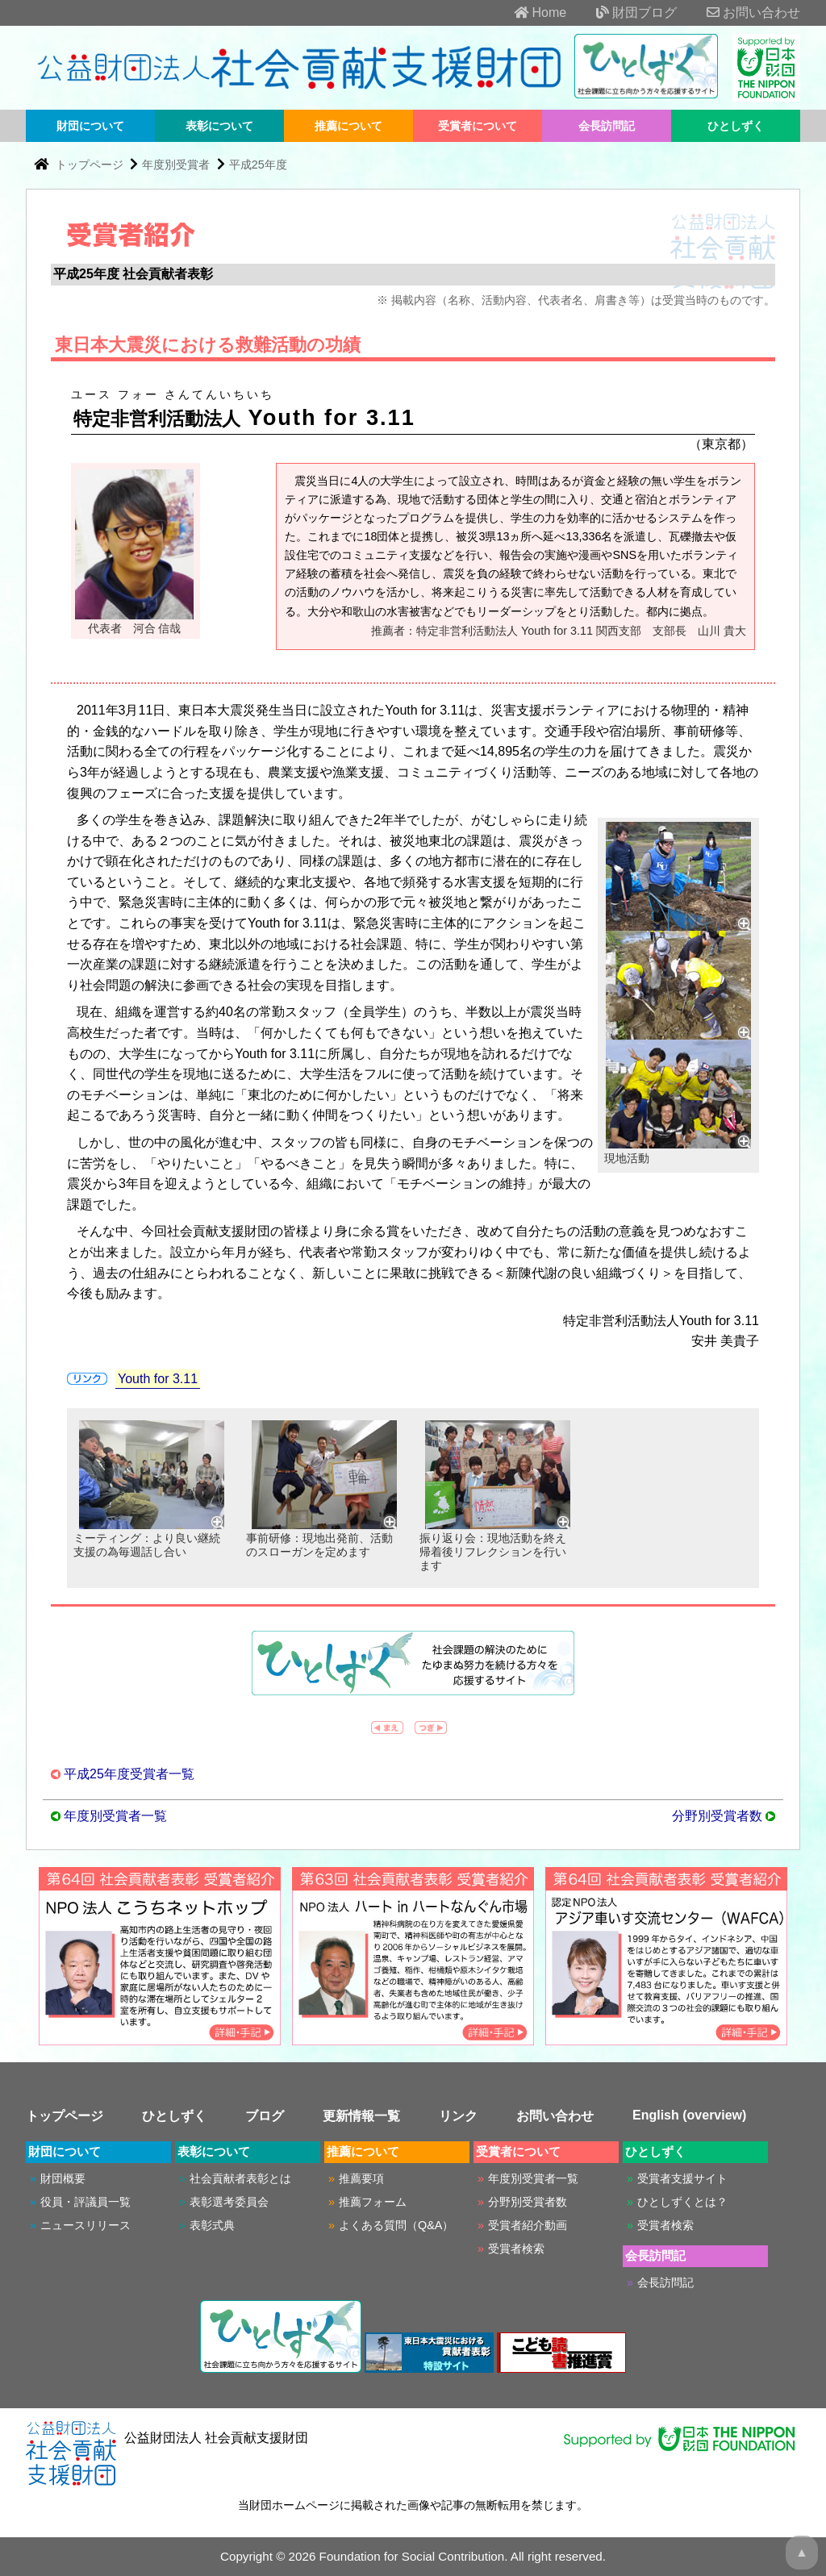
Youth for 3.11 (158, 1379)
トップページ (91, 164)
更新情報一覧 (361, 2116)
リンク (458, 2116)
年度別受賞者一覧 (115, 1816)
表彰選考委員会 (229, 2201)
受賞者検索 (516, 2248)
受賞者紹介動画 (527, 2225)
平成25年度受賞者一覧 (129, 1774)
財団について (90, 125)
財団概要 (63, 2178)
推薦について (348, 125)
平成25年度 (258, 164)
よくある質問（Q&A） (396, 2225)
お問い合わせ (740, 12)
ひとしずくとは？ (682, 2201)
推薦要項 (361, 2178)
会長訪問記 (606, 125)
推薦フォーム (373, 2201)
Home (527, 12)
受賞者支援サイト (682, 2178)
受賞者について (477, 125)
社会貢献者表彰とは (240, 2178)
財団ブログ (623, 12)
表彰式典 (212, 2225)
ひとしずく (735, 125)
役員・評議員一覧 (85, 2201)
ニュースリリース (85, 2225)
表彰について (219, 125)
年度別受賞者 (176, 164)
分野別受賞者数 (717, 1816)
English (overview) (689, 2115)
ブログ (264, 2116)
